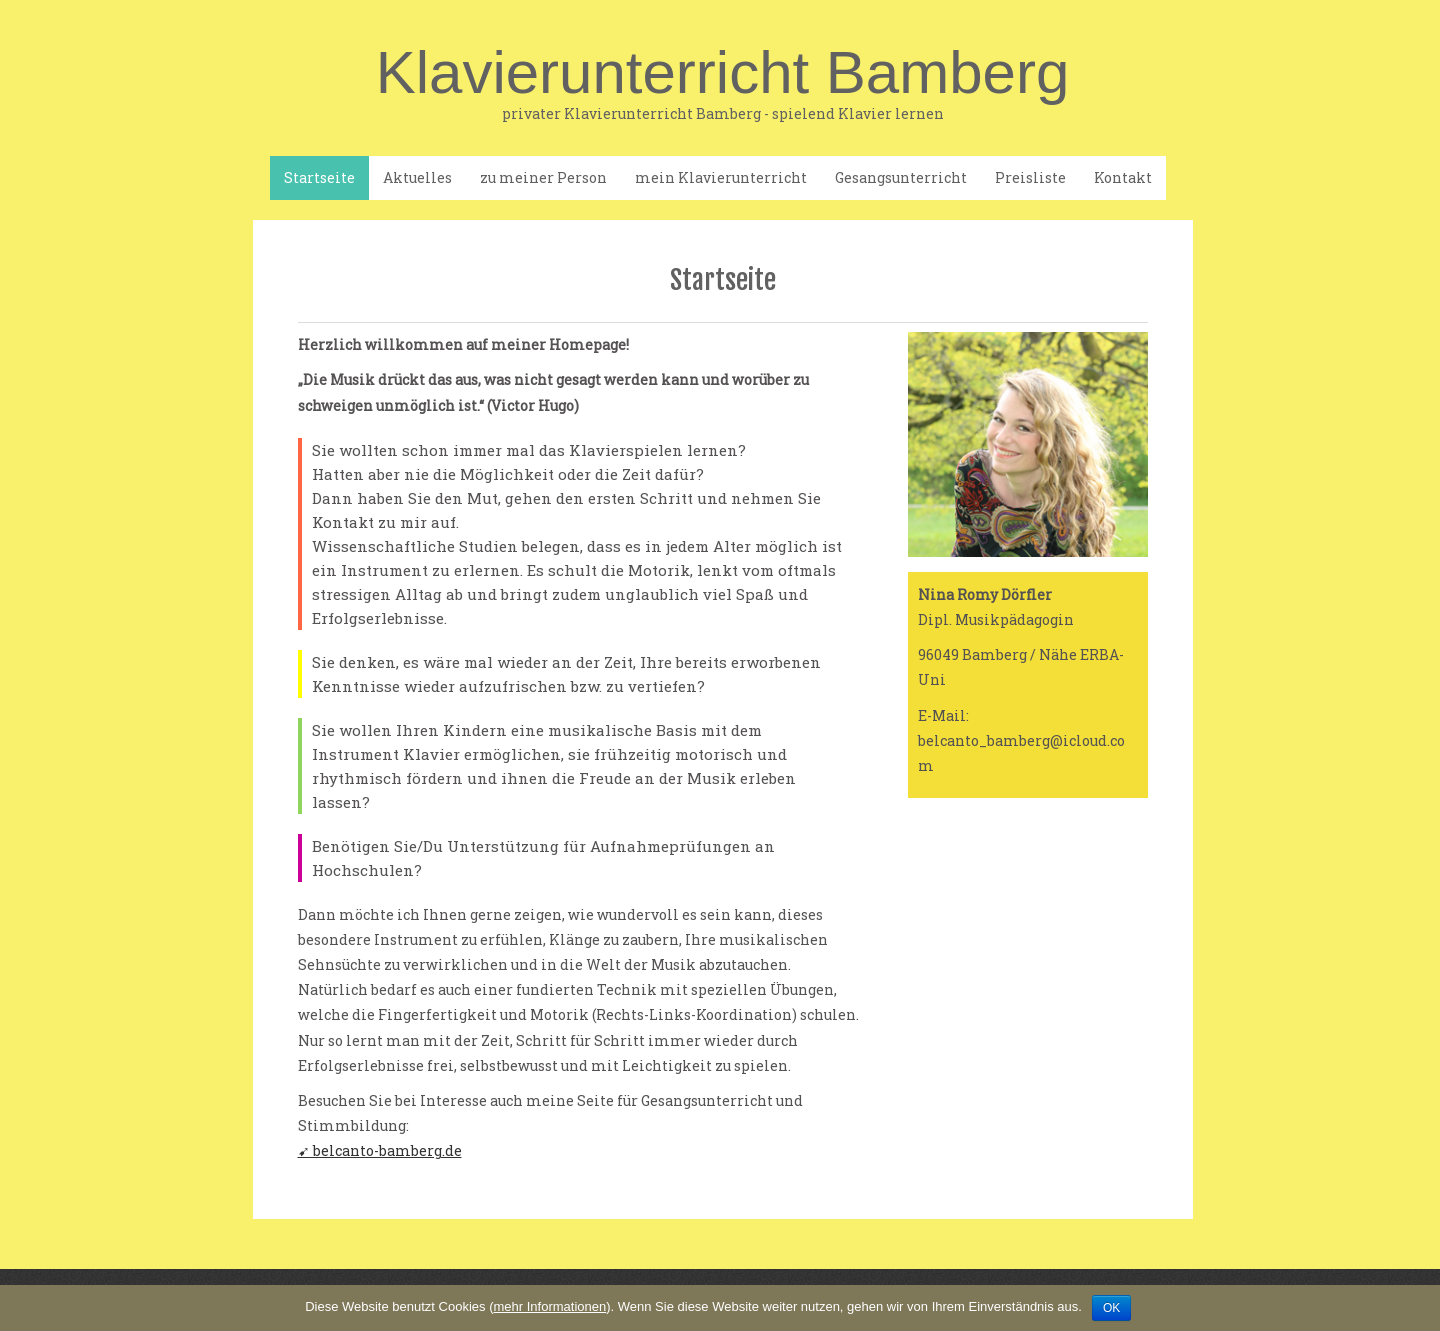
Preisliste (1030, 177)
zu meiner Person (543, 177)
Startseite (319, 177)
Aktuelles (417, 177)
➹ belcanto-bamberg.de (380, 1150)
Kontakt (1123, 177)
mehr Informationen (549, 1306)
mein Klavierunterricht (721, 177)
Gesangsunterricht (901, 177)
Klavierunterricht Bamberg (723, 82)
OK (1111, 1308)
